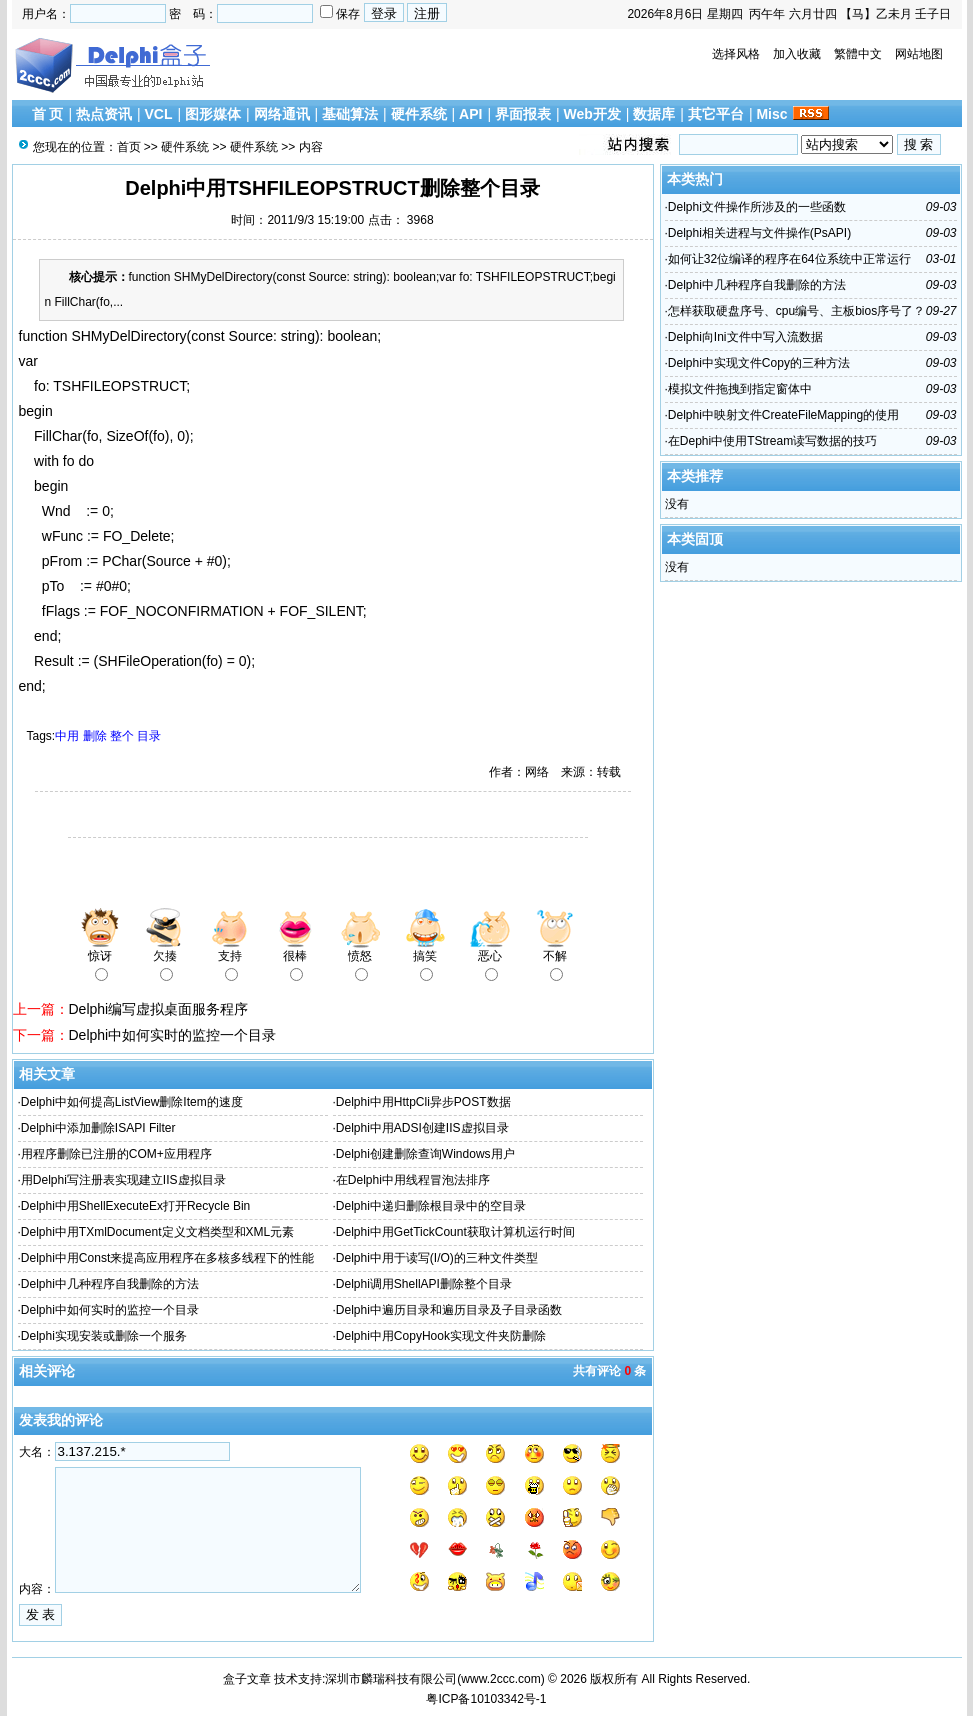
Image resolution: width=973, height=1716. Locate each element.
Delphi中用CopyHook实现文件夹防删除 (441, 1336)
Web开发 (592, 114)
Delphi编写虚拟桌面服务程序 (159, 1009)
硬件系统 (419, 114)
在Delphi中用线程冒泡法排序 (413, 1180)
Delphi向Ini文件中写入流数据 (745, 337)
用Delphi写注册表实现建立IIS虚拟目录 (123, 1180)
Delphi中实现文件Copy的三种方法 (759, 363)
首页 (129, 147)
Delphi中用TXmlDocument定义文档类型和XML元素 (157, 1232)
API (470, 114)
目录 (149, 736)
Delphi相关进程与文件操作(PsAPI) (759, 233)
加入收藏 (797, 54)
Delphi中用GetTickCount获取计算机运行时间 (455, 1232)
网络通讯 (282, 114)
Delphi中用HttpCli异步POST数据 (423, 1102)
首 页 (48, 114)
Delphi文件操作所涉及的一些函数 (757, 207)
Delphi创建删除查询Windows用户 (425, 1154)
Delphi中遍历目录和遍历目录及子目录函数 (449, 1310)
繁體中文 (858, 54)
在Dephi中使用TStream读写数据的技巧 (772, 441)
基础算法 (350, 114)
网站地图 (919, 54)
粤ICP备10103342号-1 (486, 1699)
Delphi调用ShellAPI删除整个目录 (424, 1284)
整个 (122, 736)
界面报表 (523, 114)
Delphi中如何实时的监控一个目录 (173, 1035)
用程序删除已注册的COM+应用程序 (116, 1154)
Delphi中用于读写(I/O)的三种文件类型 (437, 1258)
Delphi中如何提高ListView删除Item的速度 (132, 1102)
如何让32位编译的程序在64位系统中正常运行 (789, 259)
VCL (158, 114)
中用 (67, 736)
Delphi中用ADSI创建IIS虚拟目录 (422, 1128)
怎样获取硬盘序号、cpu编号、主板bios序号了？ (796, 311)
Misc (771, 114)
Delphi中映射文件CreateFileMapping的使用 (783, 415)
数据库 (654, 114)
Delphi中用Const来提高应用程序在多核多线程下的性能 (167, 1258)
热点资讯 (104, 114)
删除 (95, 736)
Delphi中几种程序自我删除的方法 (110, 1284)
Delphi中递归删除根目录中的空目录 (431, 1206)
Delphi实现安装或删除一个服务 (104, 1336)
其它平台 (716, 114)
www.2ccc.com (500, 1679)
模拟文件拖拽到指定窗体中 (740, 389)
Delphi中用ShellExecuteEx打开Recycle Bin (135, 1206)
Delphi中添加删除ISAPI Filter (98, 1128)
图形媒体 (213, 114)
